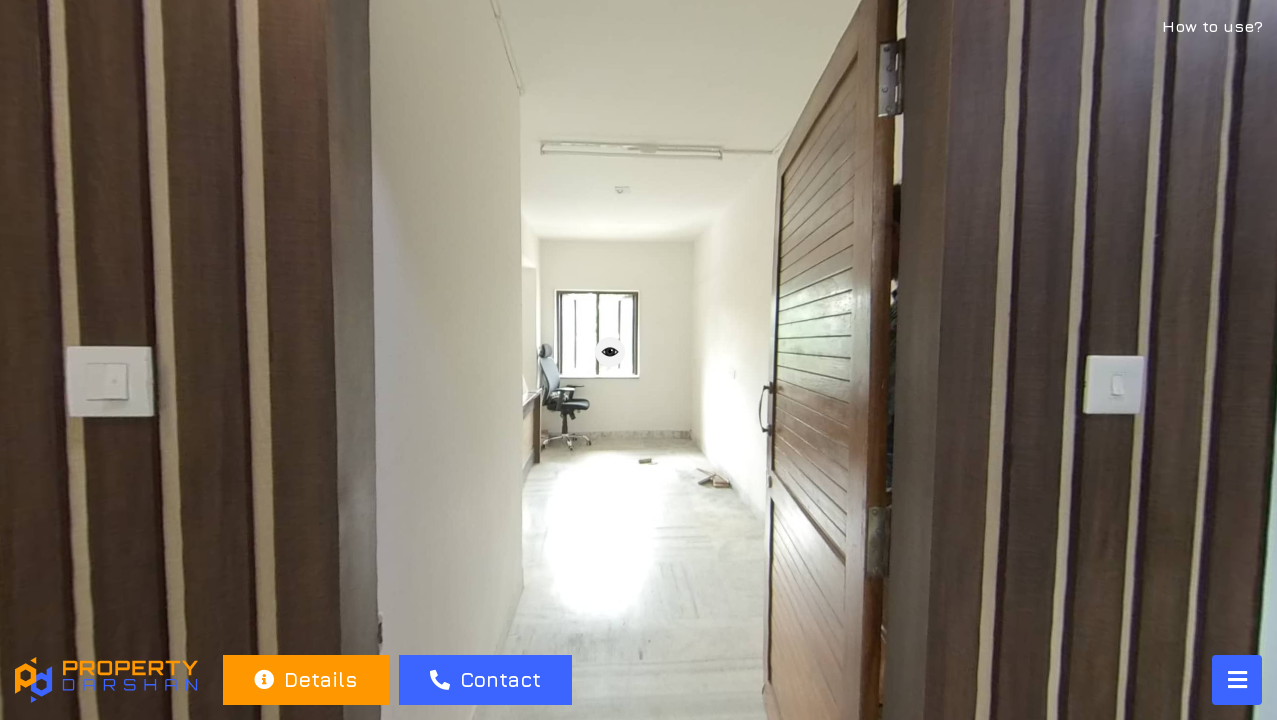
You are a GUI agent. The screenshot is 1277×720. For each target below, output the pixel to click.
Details (305, 679)
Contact (485, 679)
